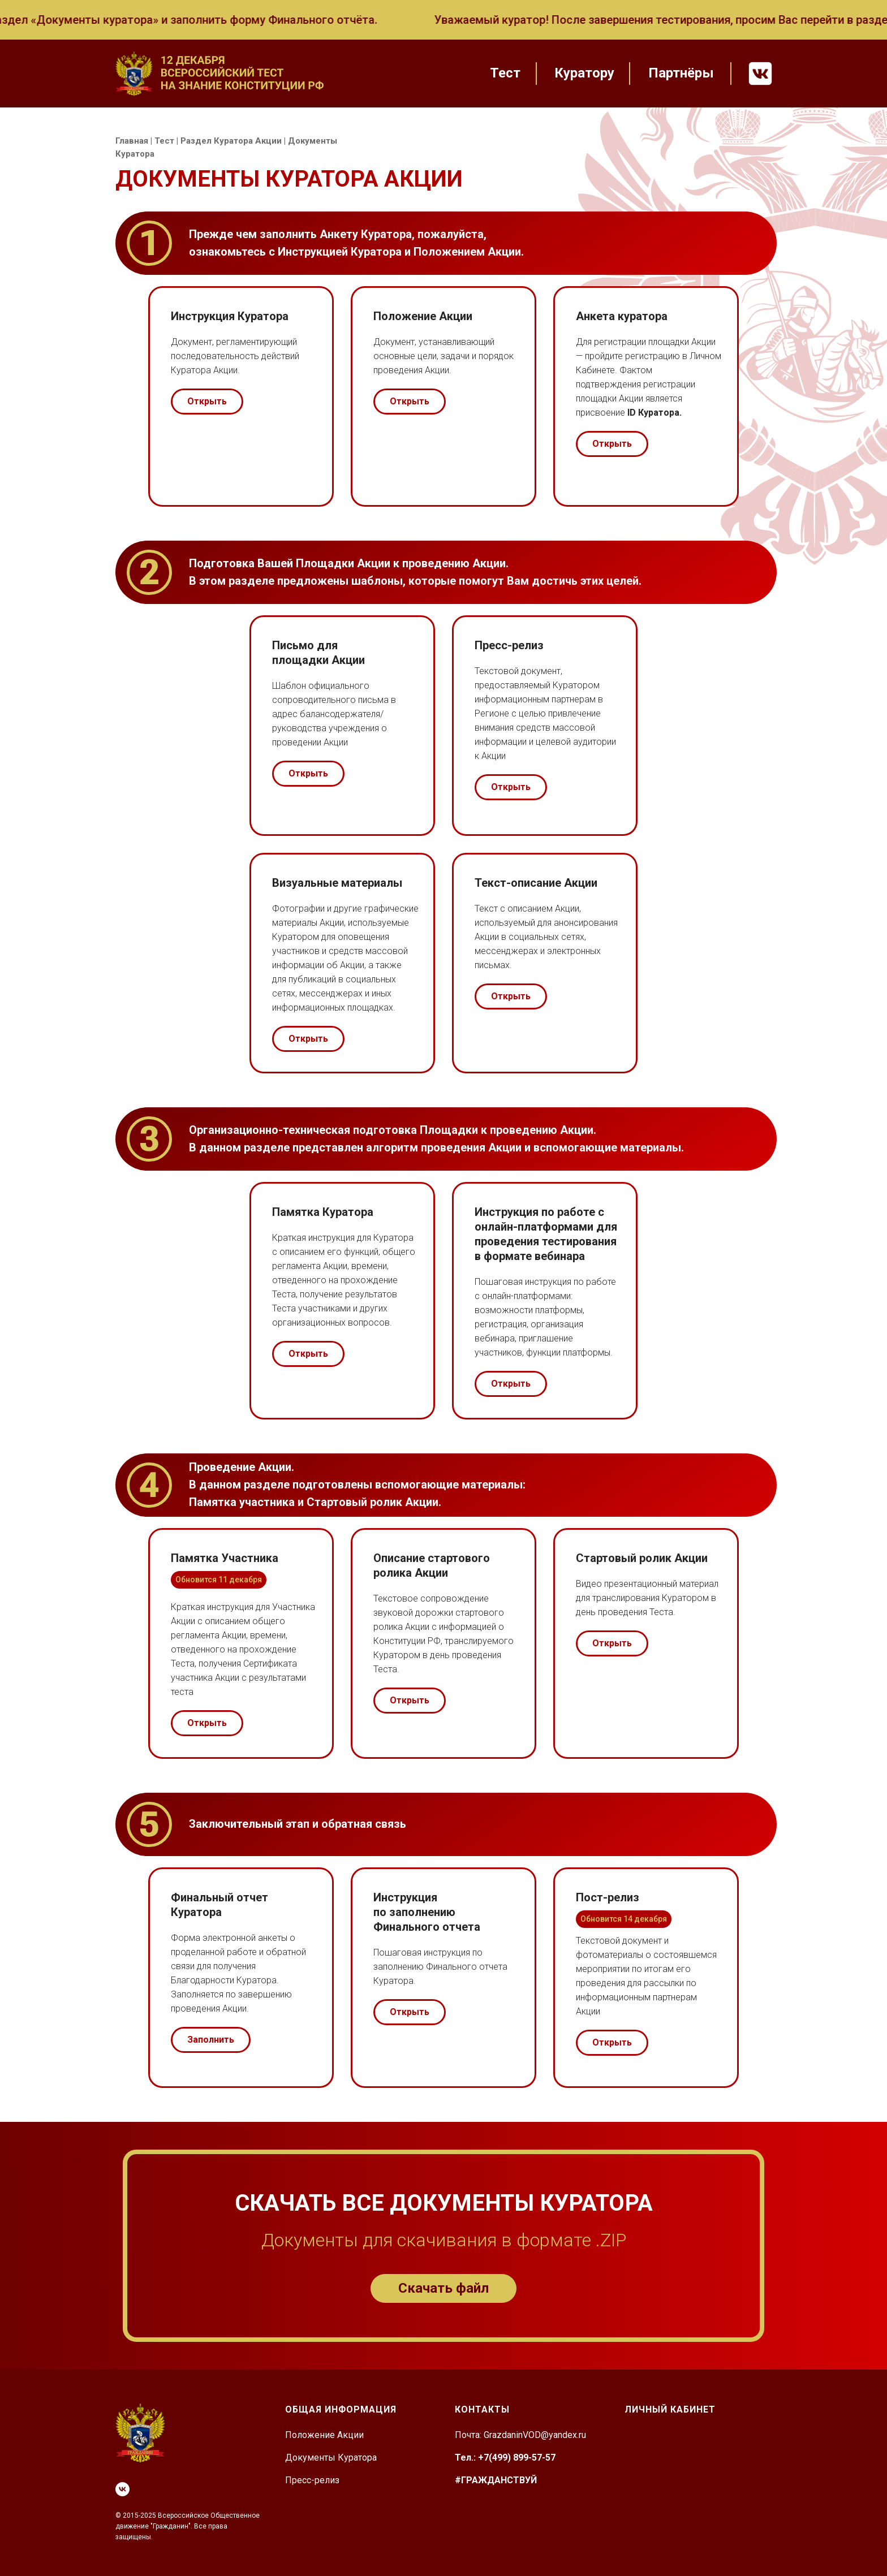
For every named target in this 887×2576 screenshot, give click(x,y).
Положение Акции (324, 2435)
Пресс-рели (310, 2480)
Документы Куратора (331, 2457)
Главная (131, 141)
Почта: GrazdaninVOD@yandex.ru (520, 2435)
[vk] (122, 2489)
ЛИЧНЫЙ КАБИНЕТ (670, 2409)
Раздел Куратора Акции (231, 141)
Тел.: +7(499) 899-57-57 (505, 2457)
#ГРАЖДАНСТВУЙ (496, 2480)
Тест (164, 141)
